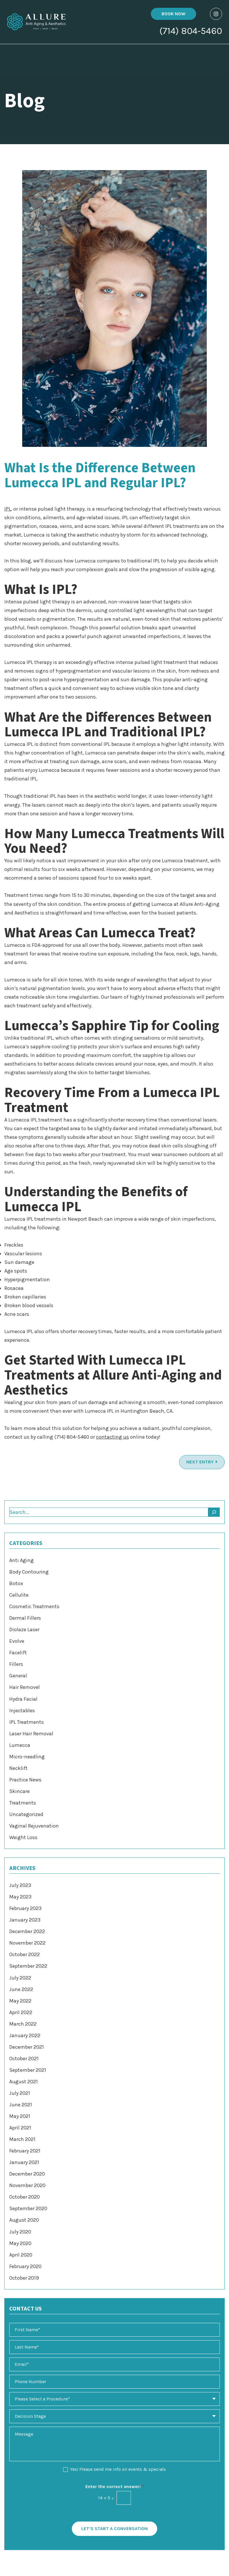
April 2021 (20, 2128)
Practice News (25, 1780)
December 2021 (26, 2047)
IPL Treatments (26, 1722)
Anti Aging (21, 1560)
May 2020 (20, 2243)
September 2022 (28, 1966)
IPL (7, 509)
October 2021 (24, 2058)
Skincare (19, 1791)
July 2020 (20, 2232)
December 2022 (27, 1931)
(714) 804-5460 (190, 31)
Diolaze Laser (24, 1629)
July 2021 (19, 2093)
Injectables (22, 1710)
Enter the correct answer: (114, 2486)
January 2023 (24, 1920)
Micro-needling (27, 1756)
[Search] (214, 1512)
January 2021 (24, 2162)
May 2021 (19, 2116)
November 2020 (27, 2185)
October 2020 (24, 2197)
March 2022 (23, 2024)
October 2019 (24, 2278)
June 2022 (21, 1989)
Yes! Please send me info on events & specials (118, 2469)
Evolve (16, 1641)
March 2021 (22, 2139)
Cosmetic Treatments (34, 1606)
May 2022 (20, 2001)
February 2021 (24, 2151)
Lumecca (19, 1745)
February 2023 (25, 1908)
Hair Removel (24, 1687)
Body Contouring (29, 1572)
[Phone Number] (114, 2382)
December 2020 (27, 2174)
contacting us (112, 1437)
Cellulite (19, 1595)
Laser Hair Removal (31, 1733)
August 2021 (23, 2081)
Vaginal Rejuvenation (34, 1826)
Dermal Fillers (25, 1618)
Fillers (16, 1664)
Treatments (22, 1803)
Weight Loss (23, 1837)
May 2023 (20, 1897)
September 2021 (27, 2070)
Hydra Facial (23, 1699)
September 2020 (28, 2208)
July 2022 (20, 1978)
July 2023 (20, 1885)
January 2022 (24, 2035)
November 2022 (27, 1943)
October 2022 (24, 1954)
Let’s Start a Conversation (114, 2528)
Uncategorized (26, 1814)
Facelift (18, 1652)
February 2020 (25, 2266)
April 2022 (20, 2012)
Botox (16, 1583)
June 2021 (20, 2104)
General (18, 1675)
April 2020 (20, 2255)
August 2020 (24, 2220)
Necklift (18, 1768)
